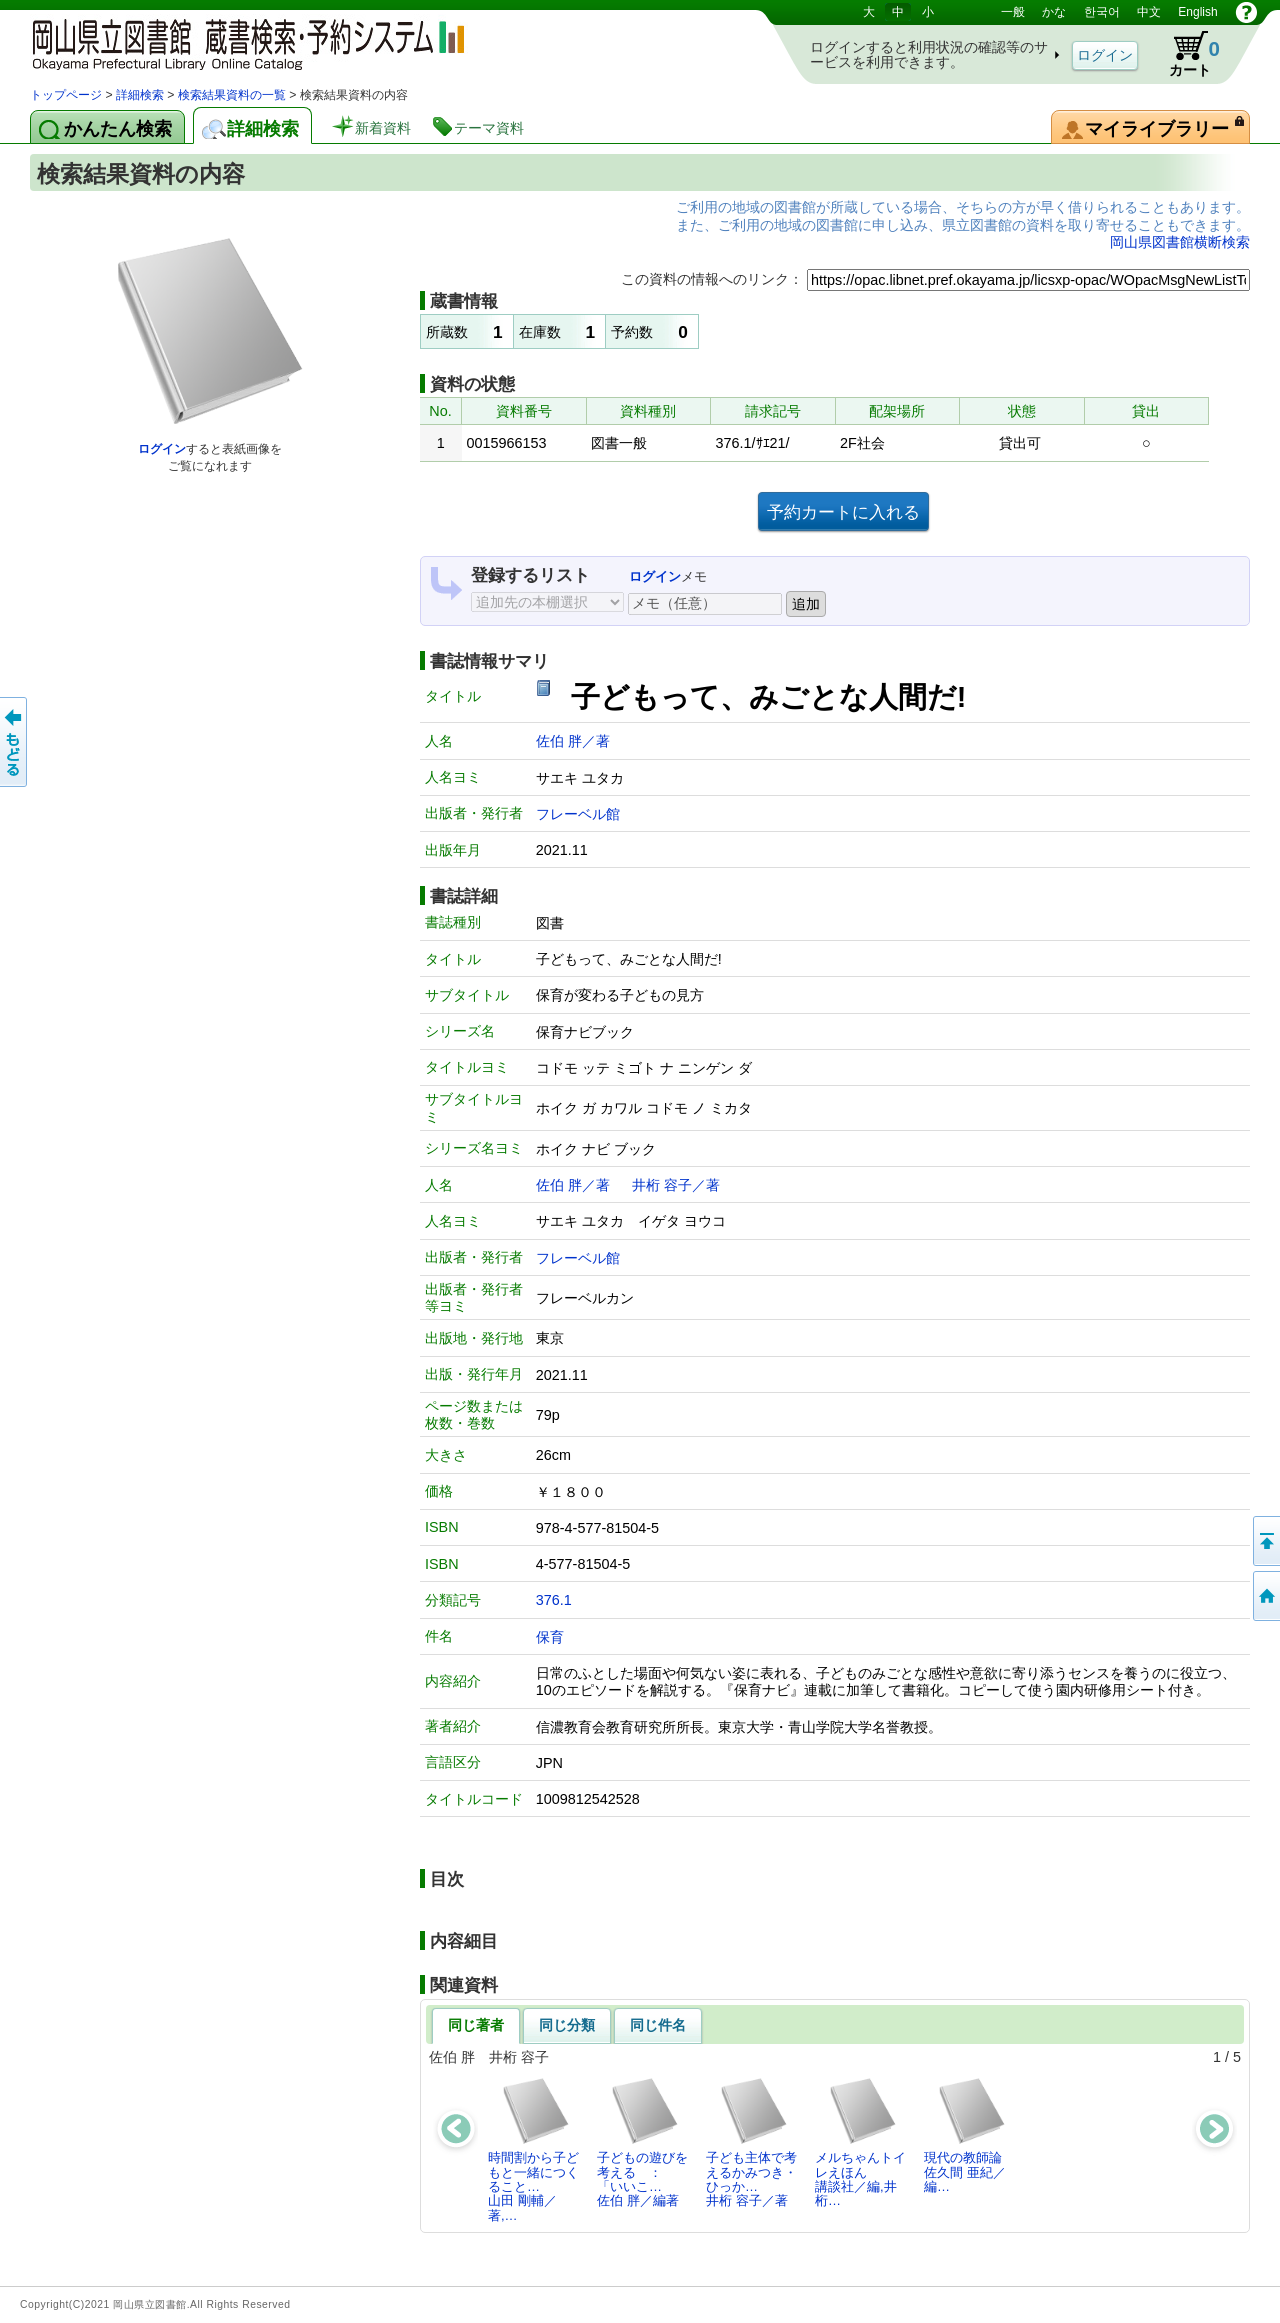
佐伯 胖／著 (573, 741)
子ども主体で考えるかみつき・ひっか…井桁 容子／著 (751, 2142)
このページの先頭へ (1265, 1541)
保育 (550, 1637)
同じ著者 (476, 2025)
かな (1054, 12)
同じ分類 (567, 2025)
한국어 (1102, 12)
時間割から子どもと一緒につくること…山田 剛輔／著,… (533, 2149)
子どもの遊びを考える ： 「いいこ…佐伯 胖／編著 (642, 2142)
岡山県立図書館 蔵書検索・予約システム (240, 42)
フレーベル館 (578, 814)
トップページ (66, 95)
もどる (15, 742)
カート (1185, 54)
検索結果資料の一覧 (232, 95)
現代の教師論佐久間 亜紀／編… (965, 2135)
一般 (1013, 12)
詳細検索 (140, 95)
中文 (1149, 12)
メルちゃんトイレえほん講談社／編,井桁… (860, 2142)
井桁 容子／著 (676, 1185)
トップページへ (1265, 1596)
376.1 (554, 1600)
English (1197, 12)
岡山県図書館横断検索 (1180, 242)
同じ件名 (658, 2025)
